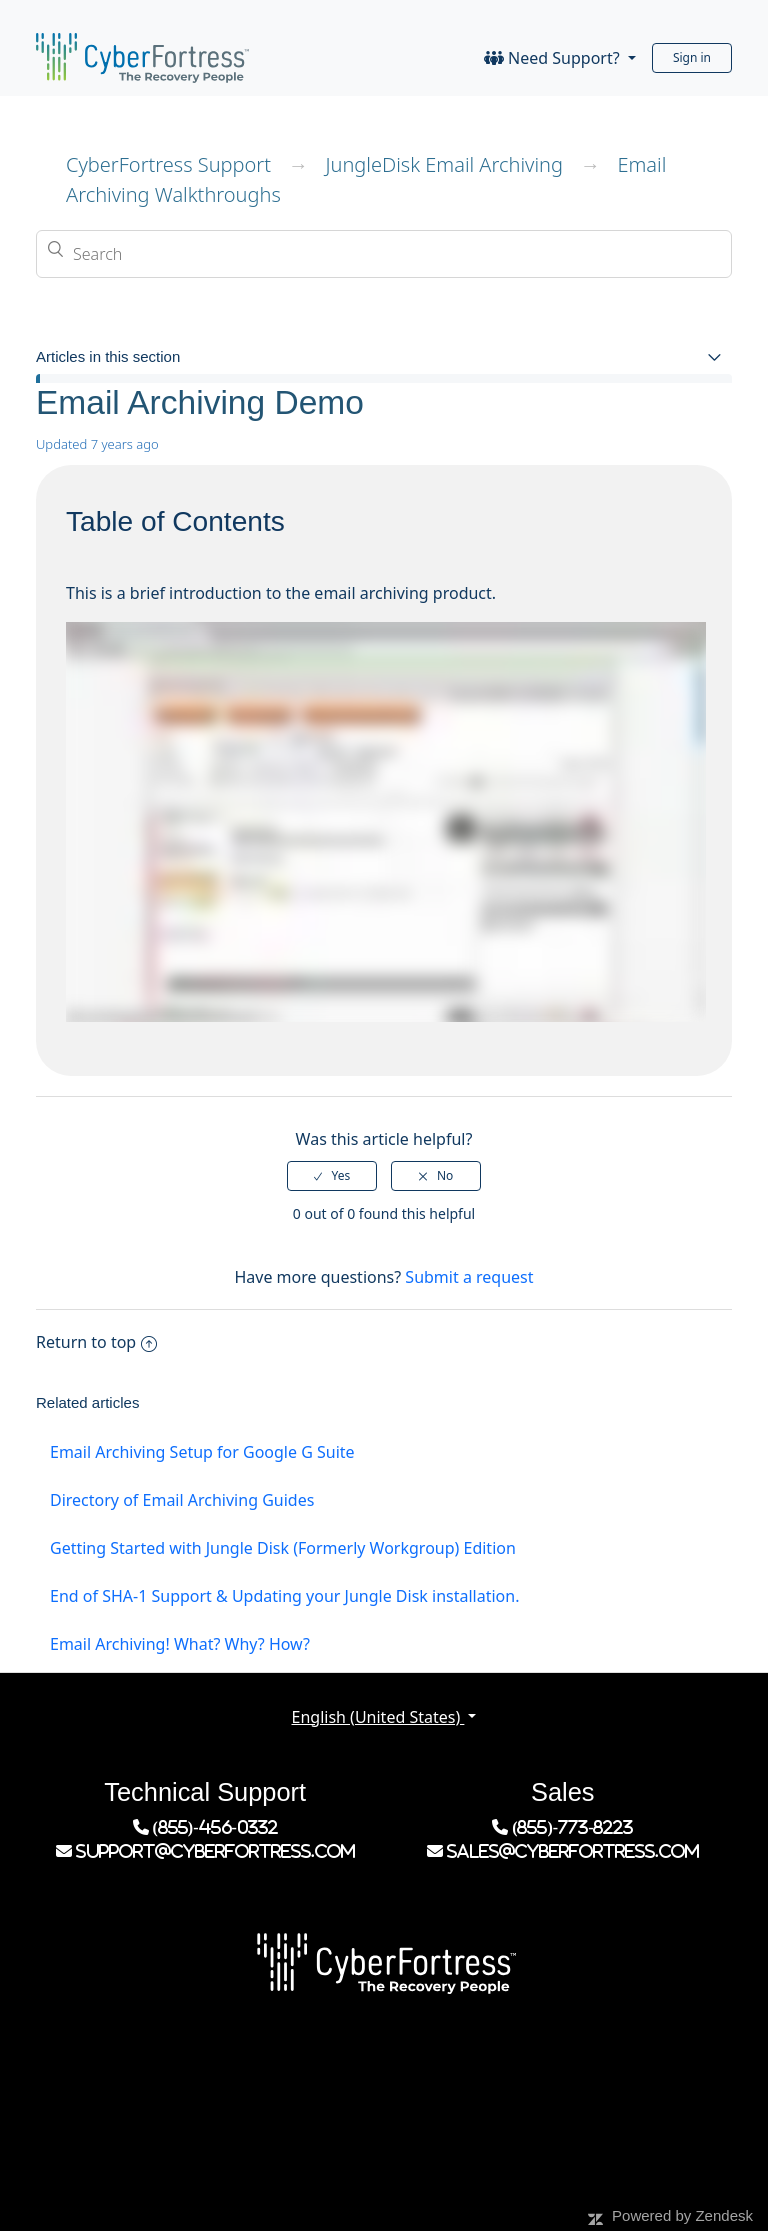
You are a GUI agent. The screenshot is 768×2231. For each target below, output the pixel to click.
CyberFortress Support (168, 164)
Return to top (96, 1342)
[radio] (332, 1176)
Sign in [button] (692, 57)
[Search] (384, 254)
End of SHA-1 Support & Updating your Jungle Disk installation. (284, 1596)
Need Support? (554, 58)
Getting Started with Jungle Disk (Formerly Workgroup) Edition (283, 1548)
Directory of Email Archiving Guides (182, 1500)
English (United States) (378, 1717)
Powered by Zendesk (682, 2215)
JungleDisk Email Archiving (444, 164)
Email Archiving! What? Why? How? (180, 1644)
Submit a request (469, 1277)
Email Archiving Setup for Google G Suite (202, 1452)
